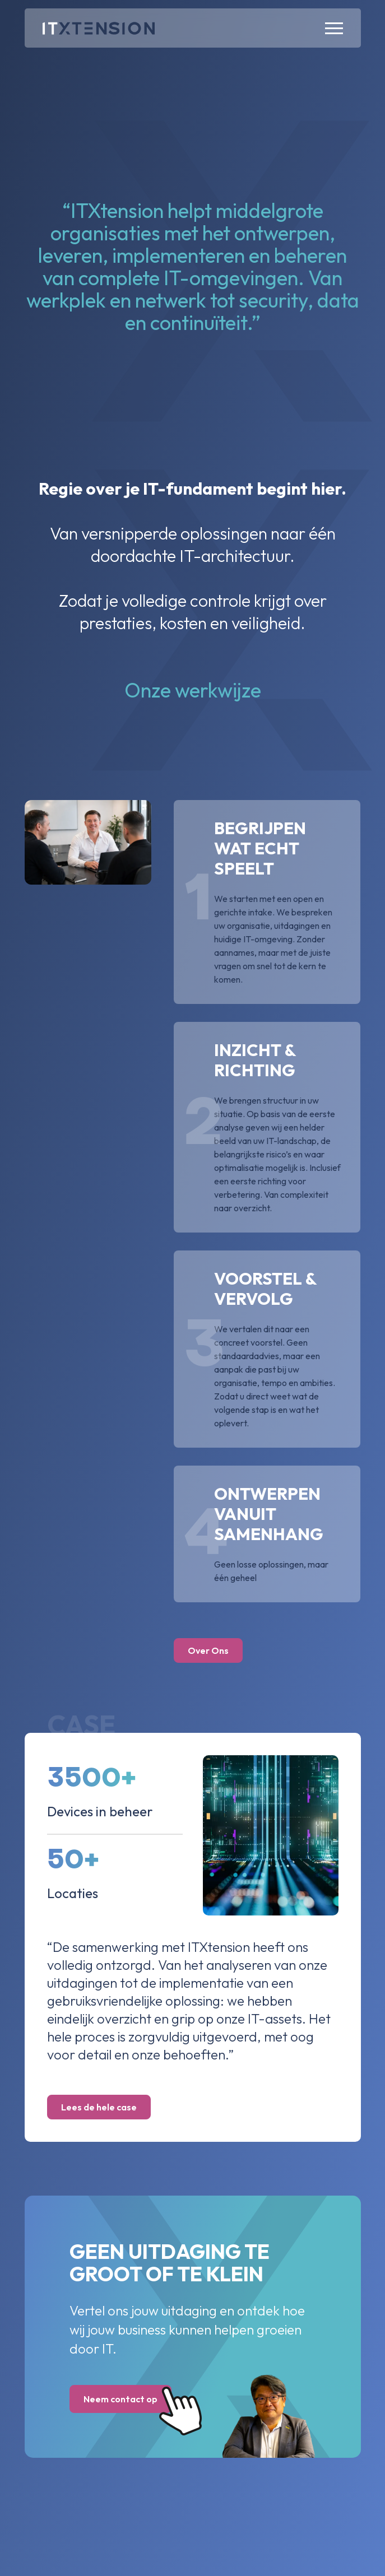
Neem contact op (127, 2400)
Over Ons (208, 1650)
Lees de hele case (99, 2107)
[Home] (99, 28)
